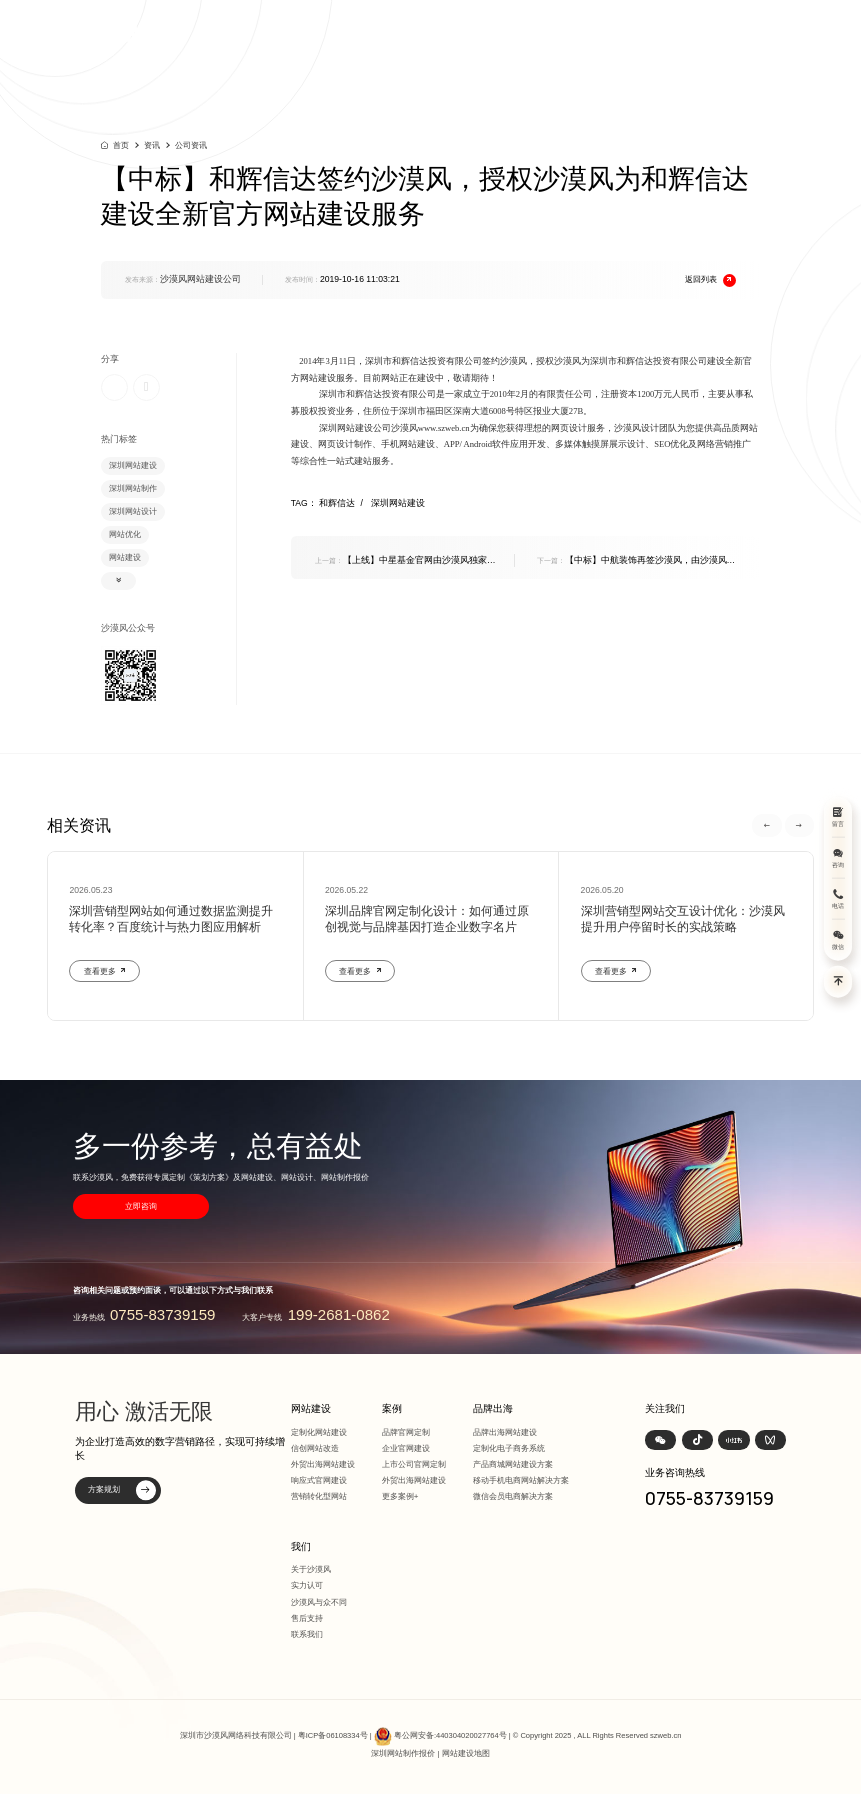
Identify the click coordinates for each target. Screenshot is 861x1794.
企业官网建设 (406, 1448)
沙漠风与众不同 (319, 1602)
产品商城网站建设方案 (513, 1464)
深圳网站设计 (133, 511)
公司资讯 (191, 145)
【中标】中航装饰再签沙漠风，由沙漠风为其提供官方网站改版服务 (636, 561)
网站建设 (125, 557)
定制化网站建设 (319, 1432)
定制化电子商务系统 (509, 1448)
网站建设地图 (466, 1753)
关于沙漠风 (311, 1569)
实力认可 (307, 1585)
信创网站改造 (315, 1448)
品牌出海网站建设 (505, 1432)
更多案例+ (400, 1496)
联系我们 (307, 1634)
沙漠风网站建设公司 (200, 279)
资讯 (152, 145)
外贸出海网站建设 (323, 1464)
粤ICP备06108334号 (333, 1735)
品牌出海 (493, 1408)
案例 (392, 1408)
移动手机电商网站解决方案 (521, 1480)
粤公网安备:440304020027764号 (450, 1735)
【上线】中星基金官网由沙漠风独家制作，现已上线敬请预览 (405, 561)
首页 (121, 145)
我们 (301, 1546)
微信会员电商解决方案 (513, 1496)
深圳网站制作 (133, 488)
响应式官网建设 (319, 1480)
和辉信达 (343, 503)
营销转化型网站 (319, 1496)
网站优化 (125, 534)
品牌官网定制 (406, 1432)
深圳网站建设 (133, 465)
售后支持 (307, 1618)
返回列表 (710, 280)
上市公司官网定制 (414, 1464)
